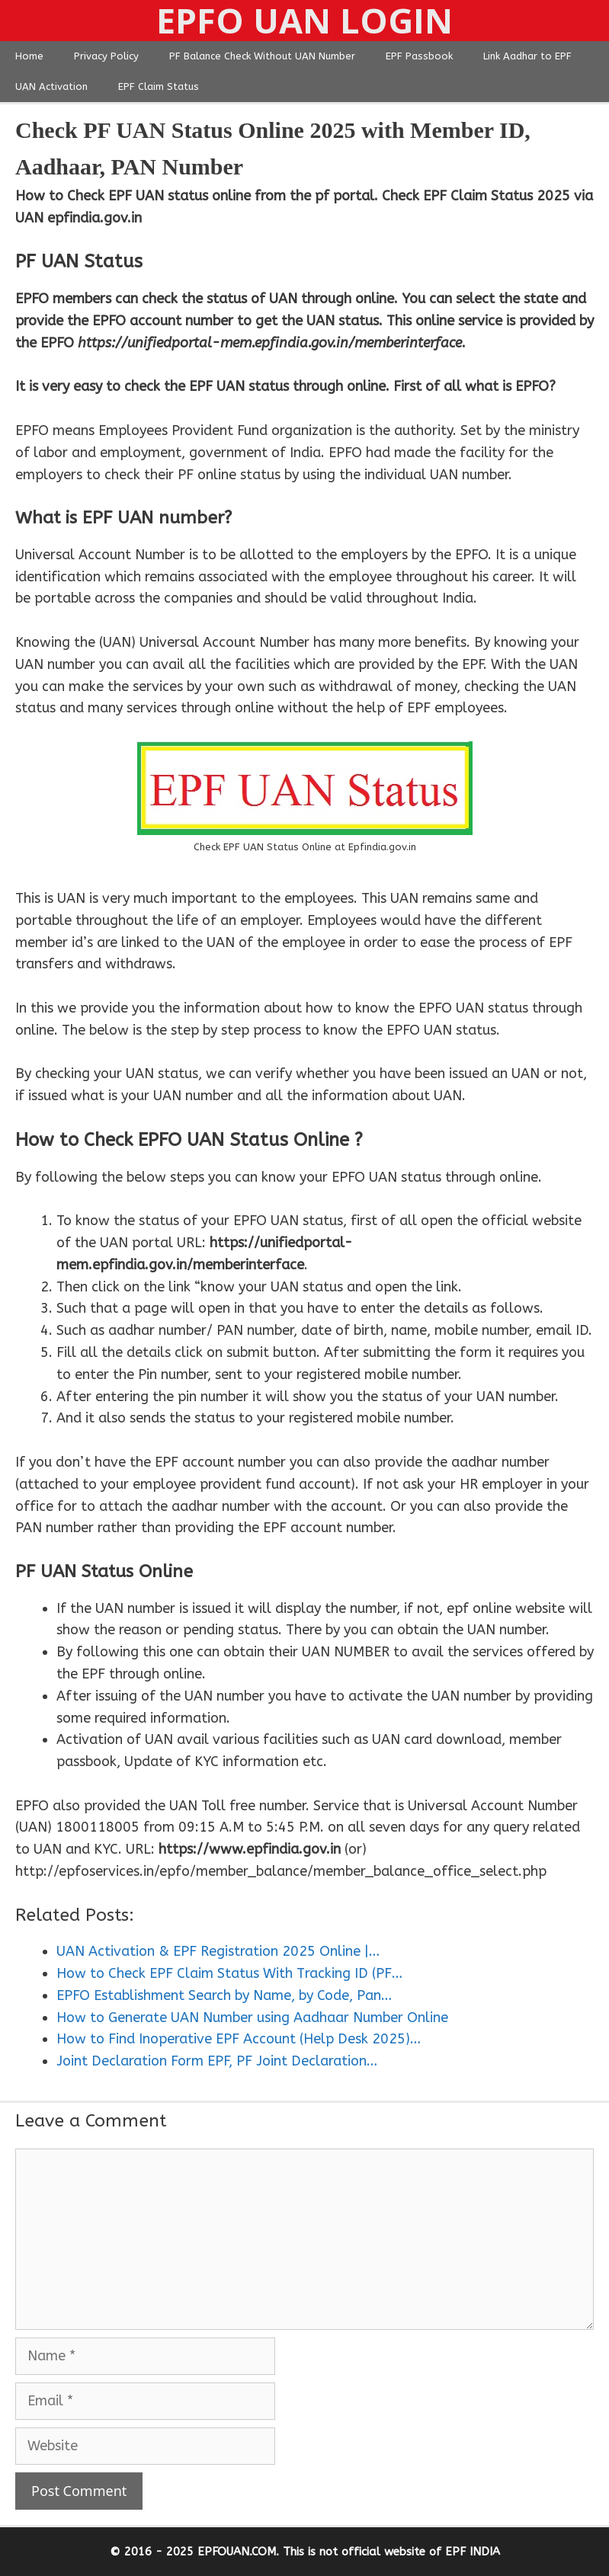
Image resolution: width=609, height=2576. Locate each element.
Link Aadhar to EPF (527, 56)
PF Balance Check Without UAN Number (262, 56)
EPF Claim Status (158, 86)
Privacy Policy (106, 56)
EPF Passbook (419, 56)
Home (29, 56)
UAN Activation (51, 86)
